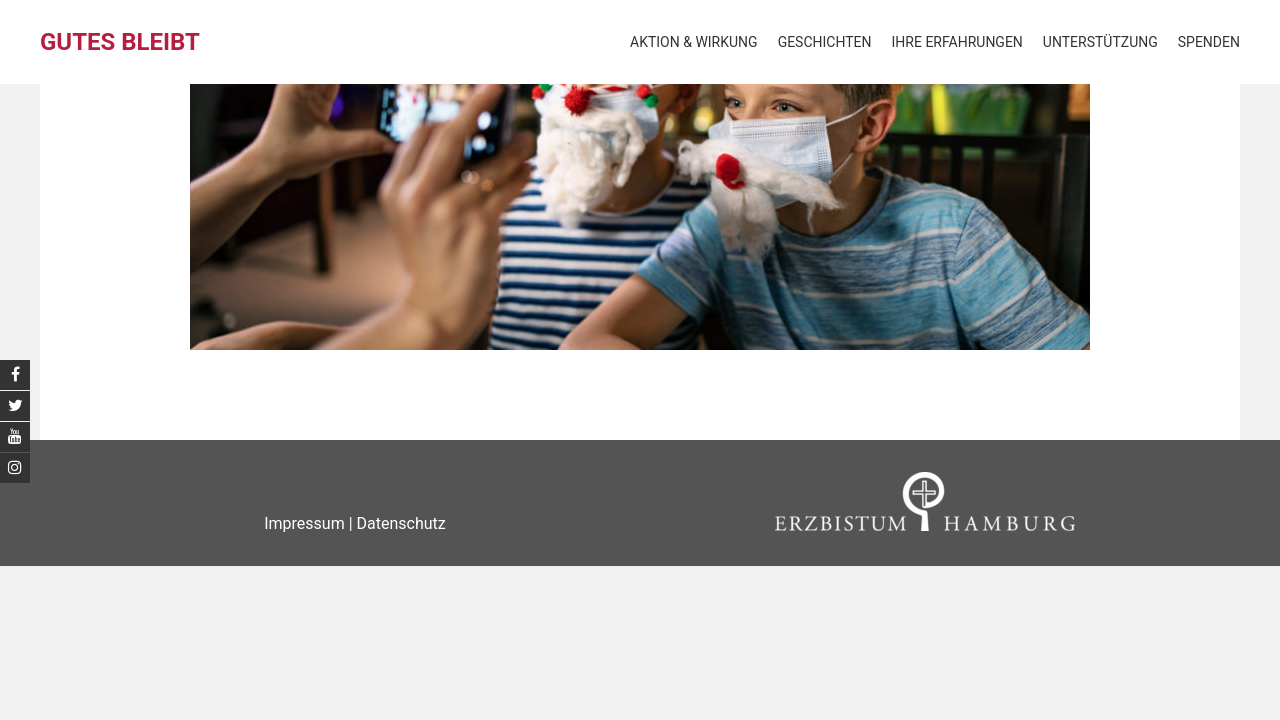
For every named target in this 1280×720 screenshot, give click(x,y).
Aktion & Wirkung (694, 42)
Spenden (1209, 42)
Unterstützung (1100, 42)
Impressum (304, 523)
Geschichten (825, 42)
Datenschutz (401, 523)
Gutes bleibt (120, 42)
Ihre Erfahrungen (957, 42)
